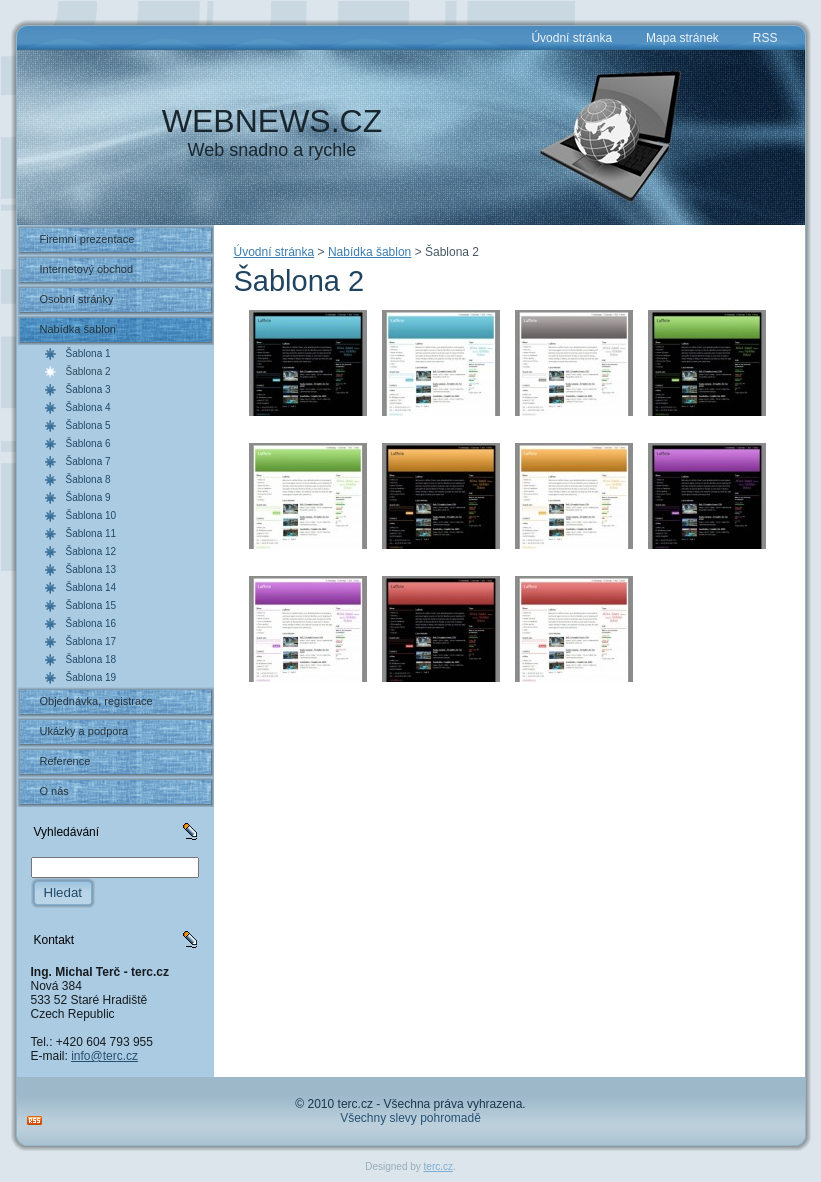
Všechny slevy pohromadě (410, 1118)
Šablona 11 (91, 533)
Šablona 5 (88, 425)
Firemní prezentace (87, 239)
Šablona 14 (91, 587)
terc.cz (438, 1166)
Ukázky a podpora (84, 731)
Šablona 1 (88, 353)
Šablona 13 (91, 569)
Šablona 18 (91, 659)
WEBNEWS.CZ (272, 121)
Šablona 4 (88, 407)
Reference (65, 761)
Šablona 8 (88, 479)
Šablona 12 (91, 551)
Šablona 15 (91, 605)
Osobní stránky (77, 299)
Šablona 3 (88, 389)
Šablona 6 (88, 443)
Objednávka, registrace (96, 701)
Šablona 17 (91, 641)
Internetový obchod (87, 269)
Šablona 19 (91, 677)
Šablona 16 (91, 623)
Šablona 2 (88, 371)
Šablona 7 (88, 461)
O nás (54, 791)
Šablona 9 (88, 497)
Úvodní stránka (274, 252)
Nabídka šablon (78, 329)
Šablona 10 (91, 515)
